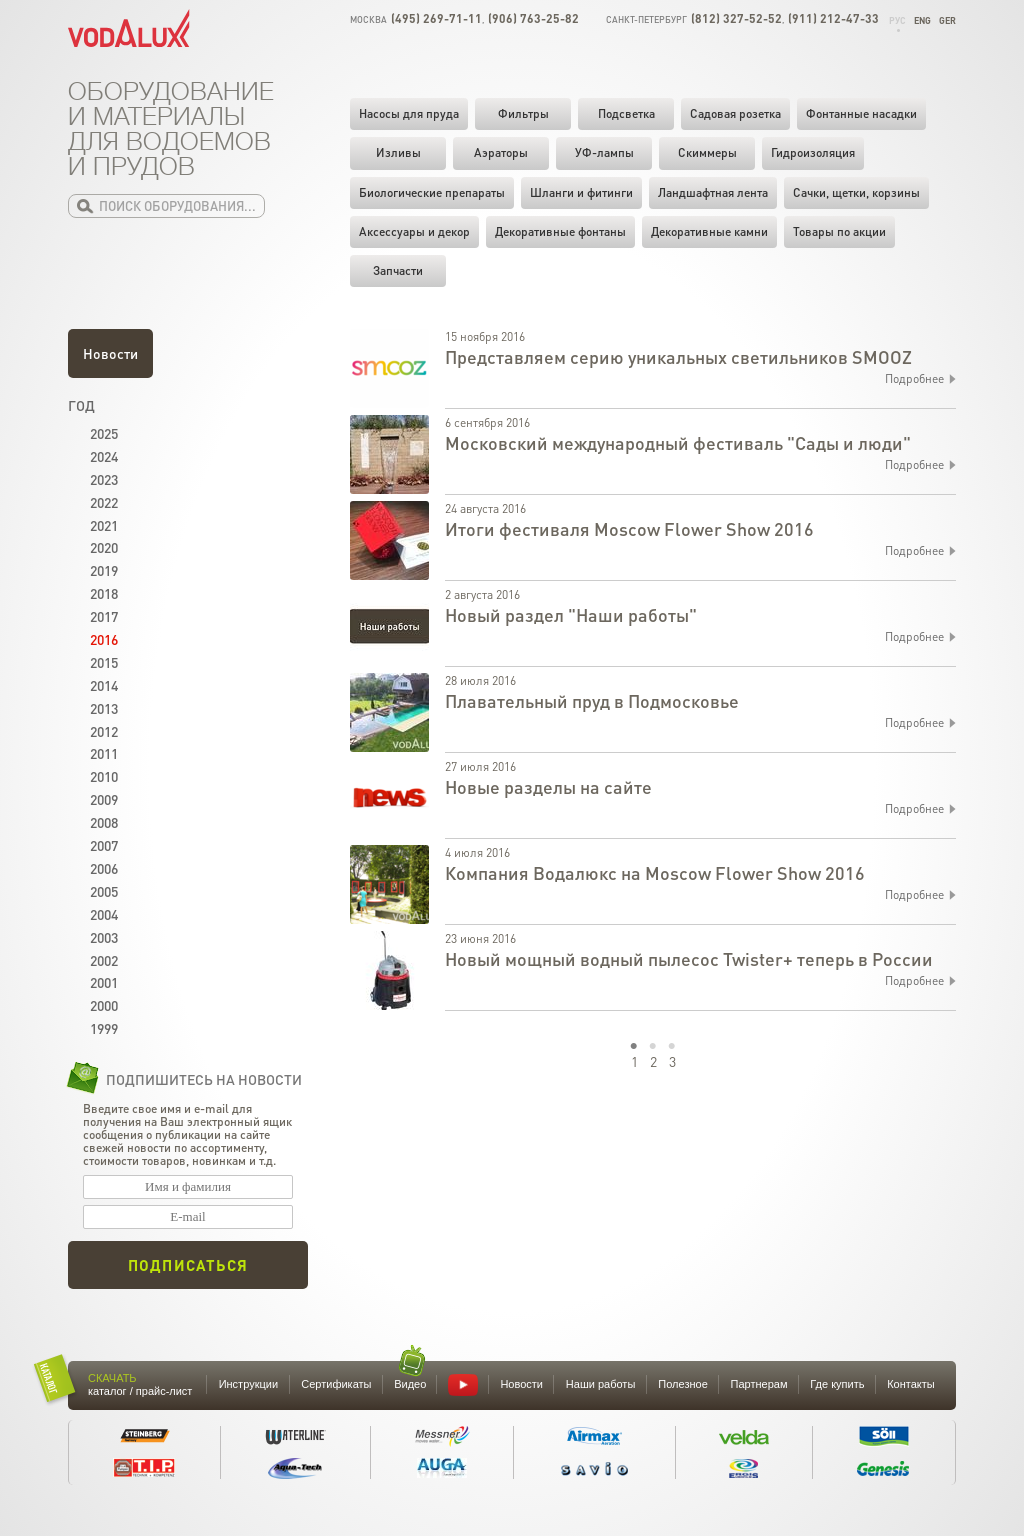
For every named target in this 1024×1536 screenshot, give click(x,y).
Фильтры (523, 113)
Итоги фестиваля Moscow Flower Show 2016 (629, 528)
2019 (104, 570)
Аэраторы (501, 152)
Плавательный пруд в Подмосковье (592, 700)
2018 (104, 593)
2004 (104, 914)
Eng (922, 20)
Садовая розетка (735, 113)
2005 (104, 891)
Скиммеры (707, 152)
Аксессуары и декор (414, 231)
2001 (104, 982)
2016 (104, 639)
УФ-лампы (604, 152)
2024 (104, 456)
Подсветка (626, 113)
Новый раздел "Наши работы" (571, 614)
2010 (104, 776)
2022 (104, 502)
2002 (104, 960)
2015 (104, 662)
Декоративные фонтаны (560, 231)
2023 (104, 479)
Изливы (398, 152)
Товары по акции (839, 231)
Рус (897, 20)
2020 (104, 547)
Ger (947, 20)
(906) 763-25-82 (533, 18)
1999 (104, 1028)
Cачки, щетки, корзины (856, 192)
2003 (104, 937)
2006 (104, 868)
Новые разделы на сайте (548, 786)
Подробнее (920, 378)
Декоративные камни (709, 231)
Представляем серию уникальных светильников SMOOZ (678, 356)
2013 (104, 708)
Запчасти (398, 270)
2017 (104, 616)
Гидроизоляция (813, 152)
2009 (104, 799)
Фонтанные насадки (861, 113)
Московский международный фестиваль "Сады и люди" (678, 442)
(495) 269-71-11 (436, 18)
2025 (104, 433)
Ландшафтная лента (713, 192)
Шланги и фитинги (581, 192)
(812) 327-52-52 (736, 18)
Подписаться (188, 1265)
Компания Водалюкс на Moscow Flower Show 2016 (655, 872)
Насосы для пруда (409, 113)
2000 (104, 1005)
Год (81, 405)
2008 (104, 822)
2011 (104, 753)
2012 (104, 731)
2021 (104, 525)
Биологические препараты (432, 192)
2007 (104, 845)
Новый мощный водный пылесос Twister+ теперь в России (689, 958)
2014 (104, 685)
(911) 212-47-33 (833, 18)
